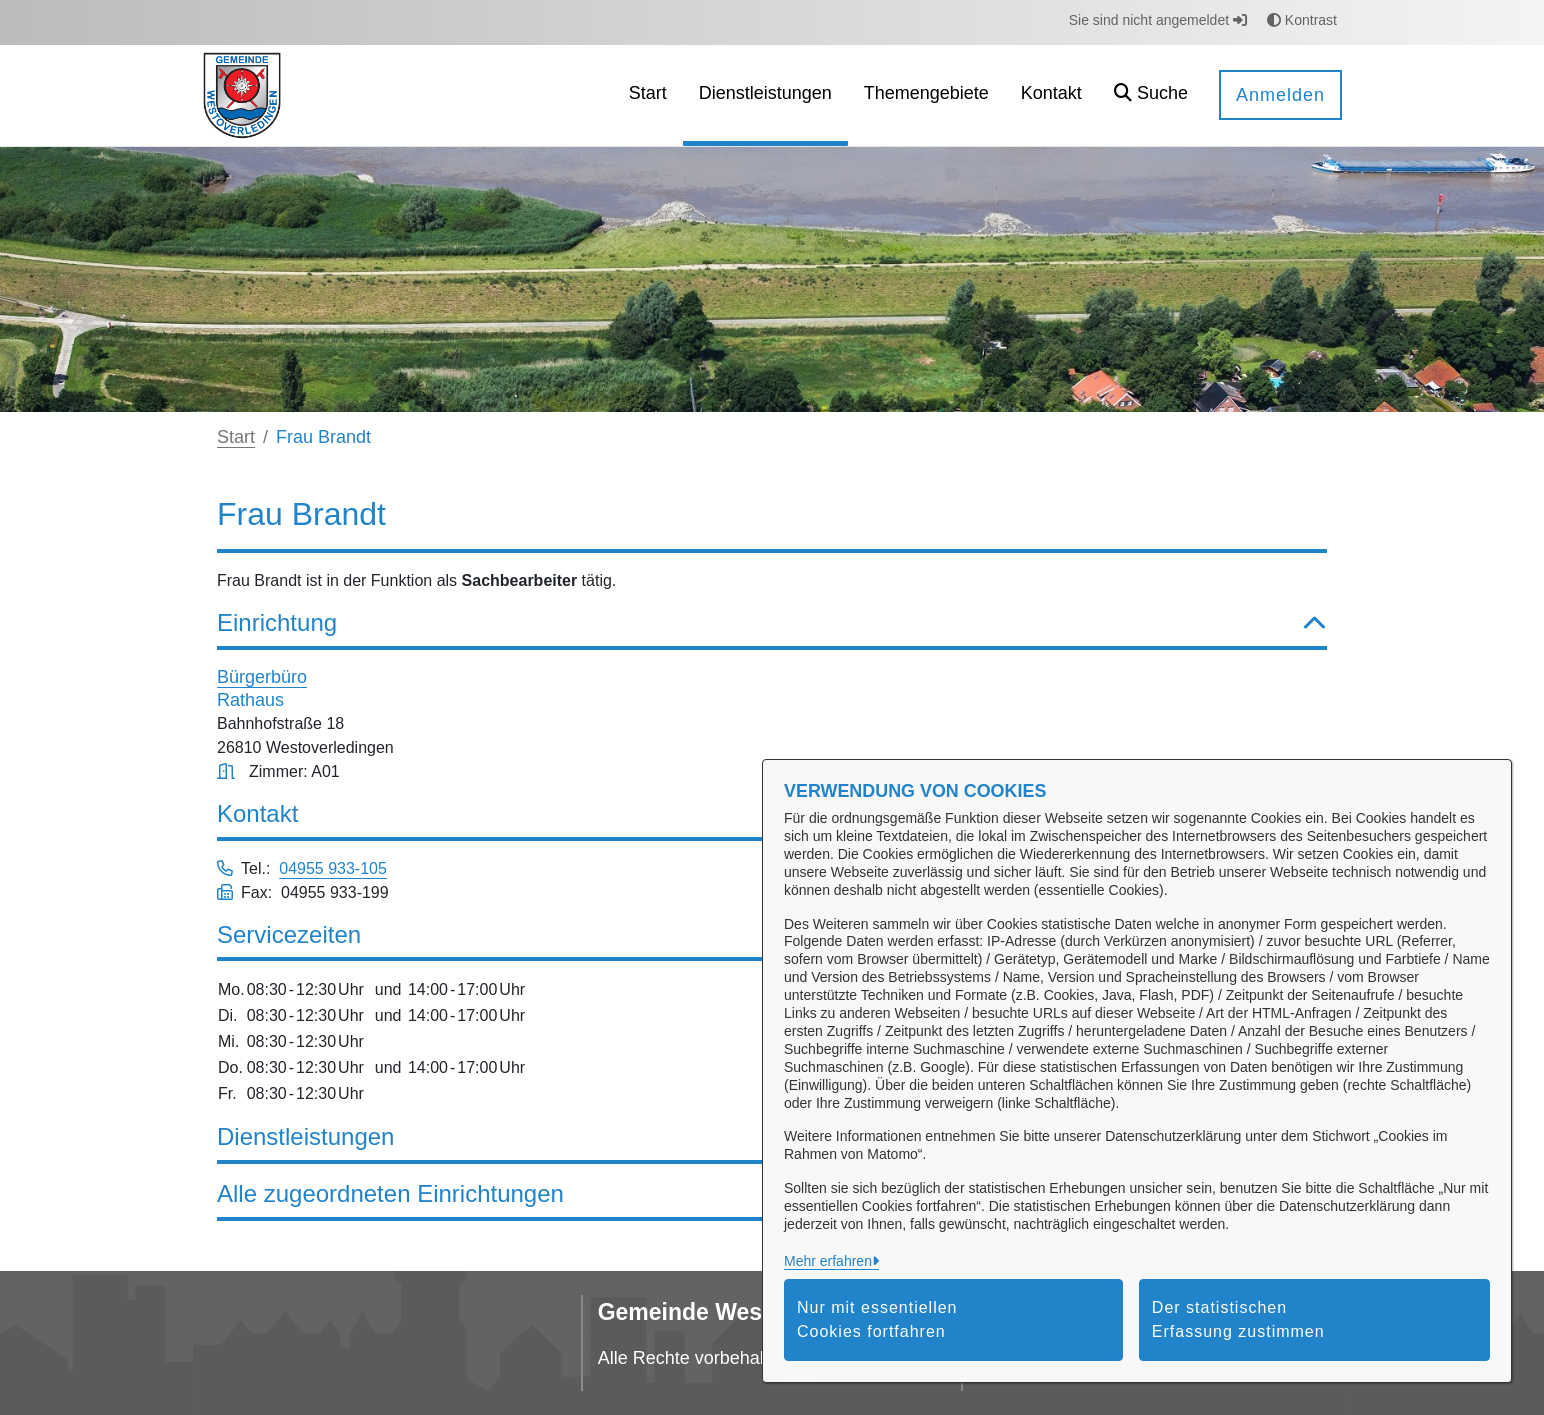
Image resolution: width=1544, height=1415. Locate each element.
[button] (1151, 95)
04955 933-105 (333, 868)
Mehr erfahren (828, 1261)
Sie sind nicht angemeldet (1158, 20)
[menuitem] (648, 95)
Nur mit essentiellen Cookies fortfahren (877, 1319)
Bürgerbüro (262, 677)
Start (236, 437)
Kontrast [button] (1302, 20)
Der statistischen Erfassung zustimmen (1238, 1319)
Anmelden (1280, 95)
